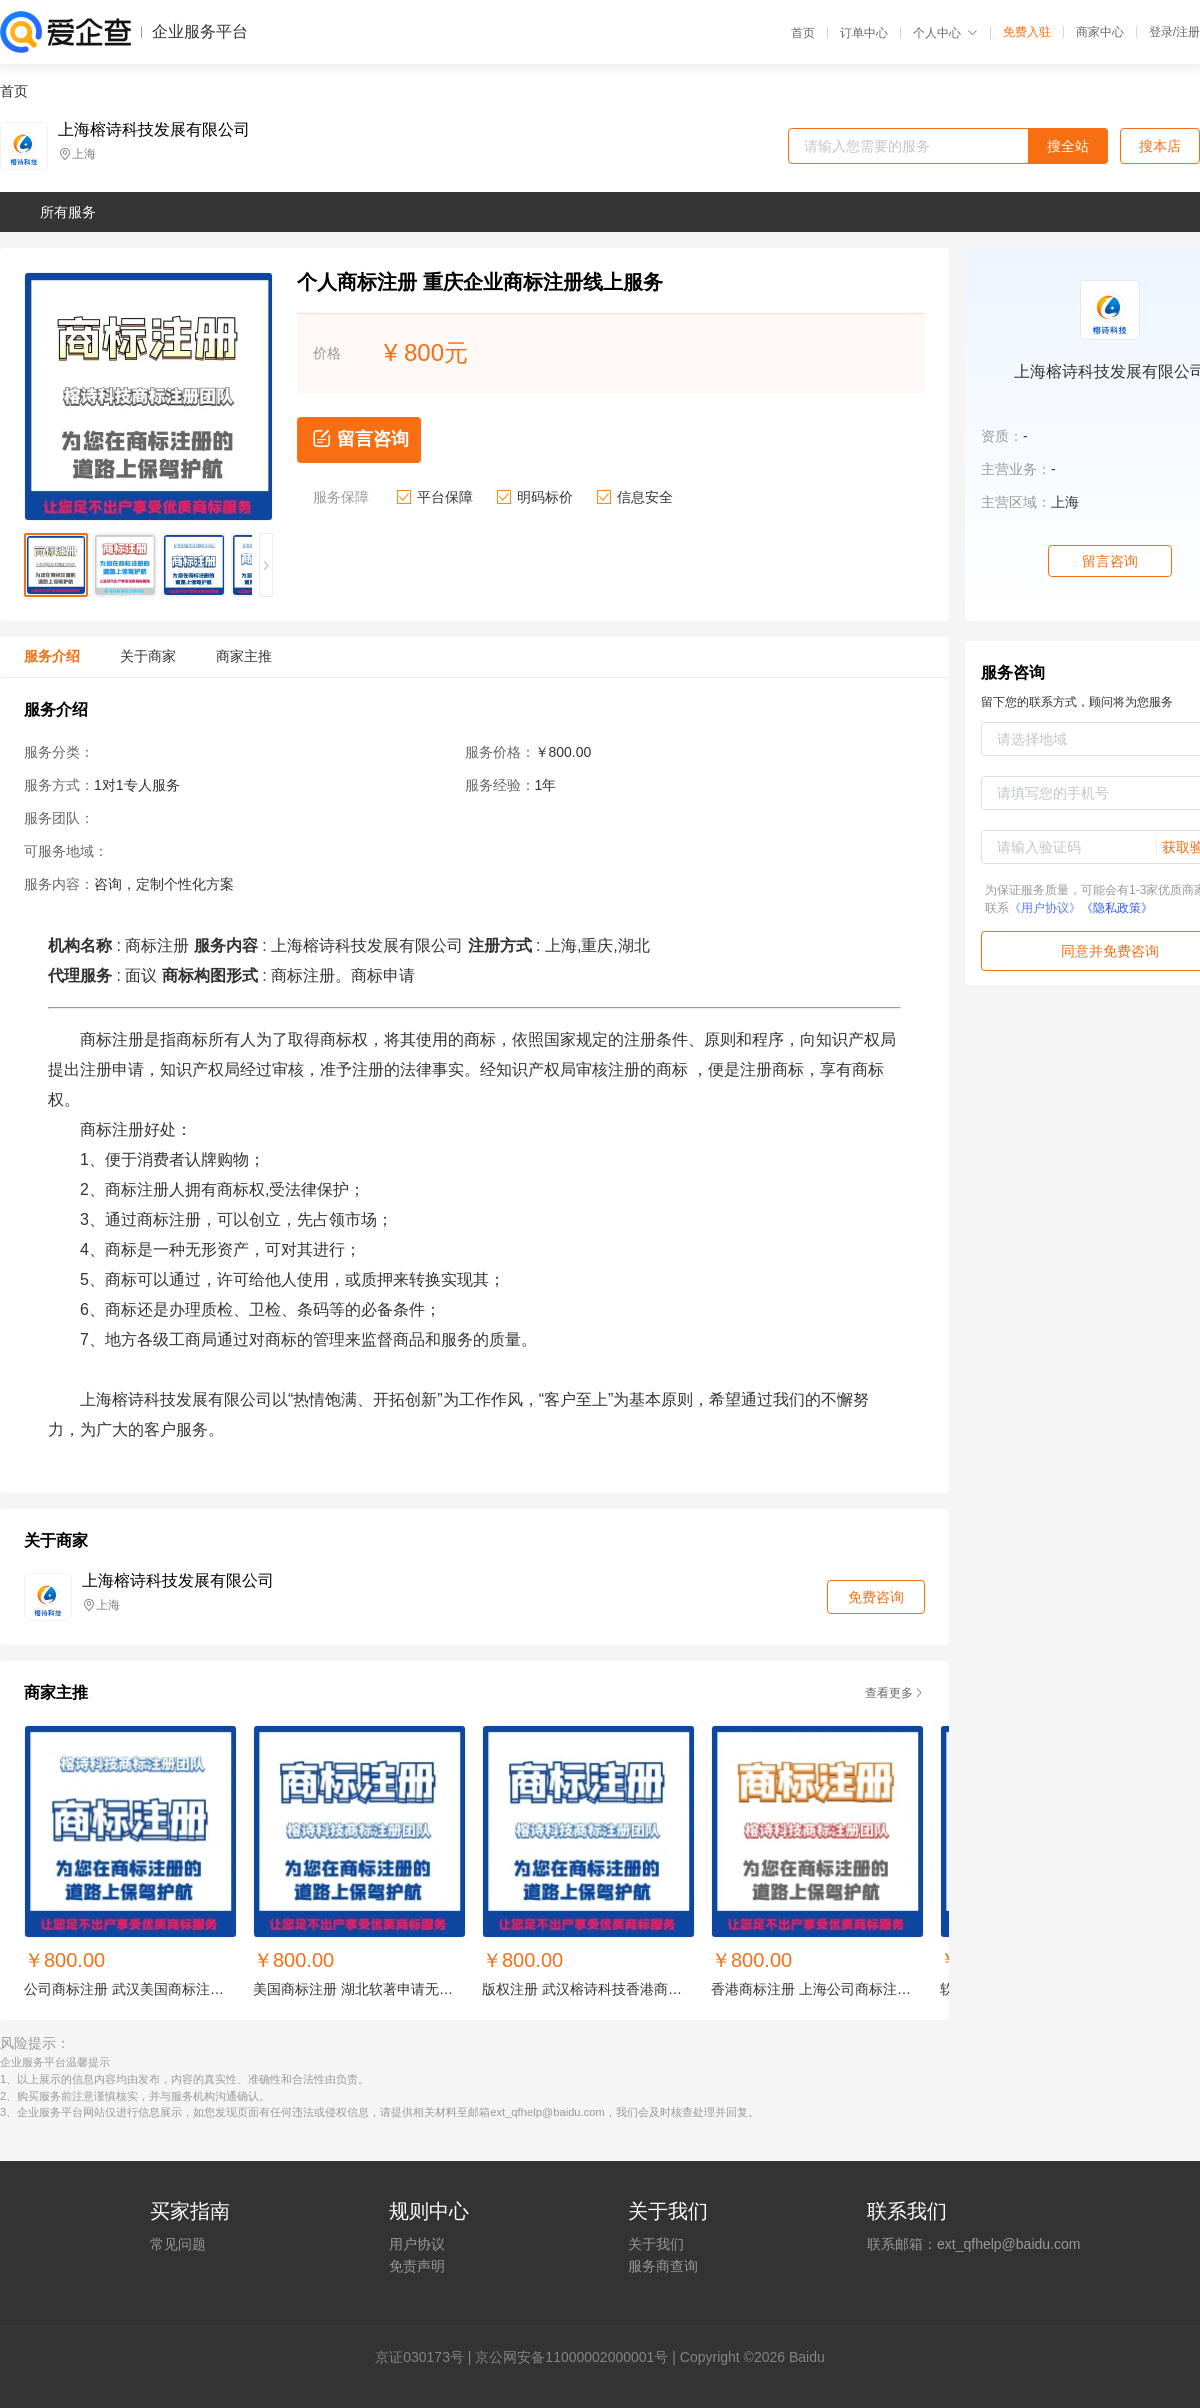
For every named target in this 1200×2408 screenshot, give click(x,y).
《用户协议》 (1045, 908)
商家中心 (1100, 32)
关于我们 (656, 2244)
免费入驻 (1027, 32)
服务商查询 (663, 2266)
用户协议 (417, 2244)
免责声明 (417, 2266)
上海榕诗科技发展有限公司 (154, 130)
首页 (803, 33)
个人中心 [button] (945, 33)
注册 (1188, 32)
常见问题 (178, 2244)
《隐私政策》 (1117, 908)
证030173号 (426, 2357)
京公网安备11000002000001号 (571, 2357)
